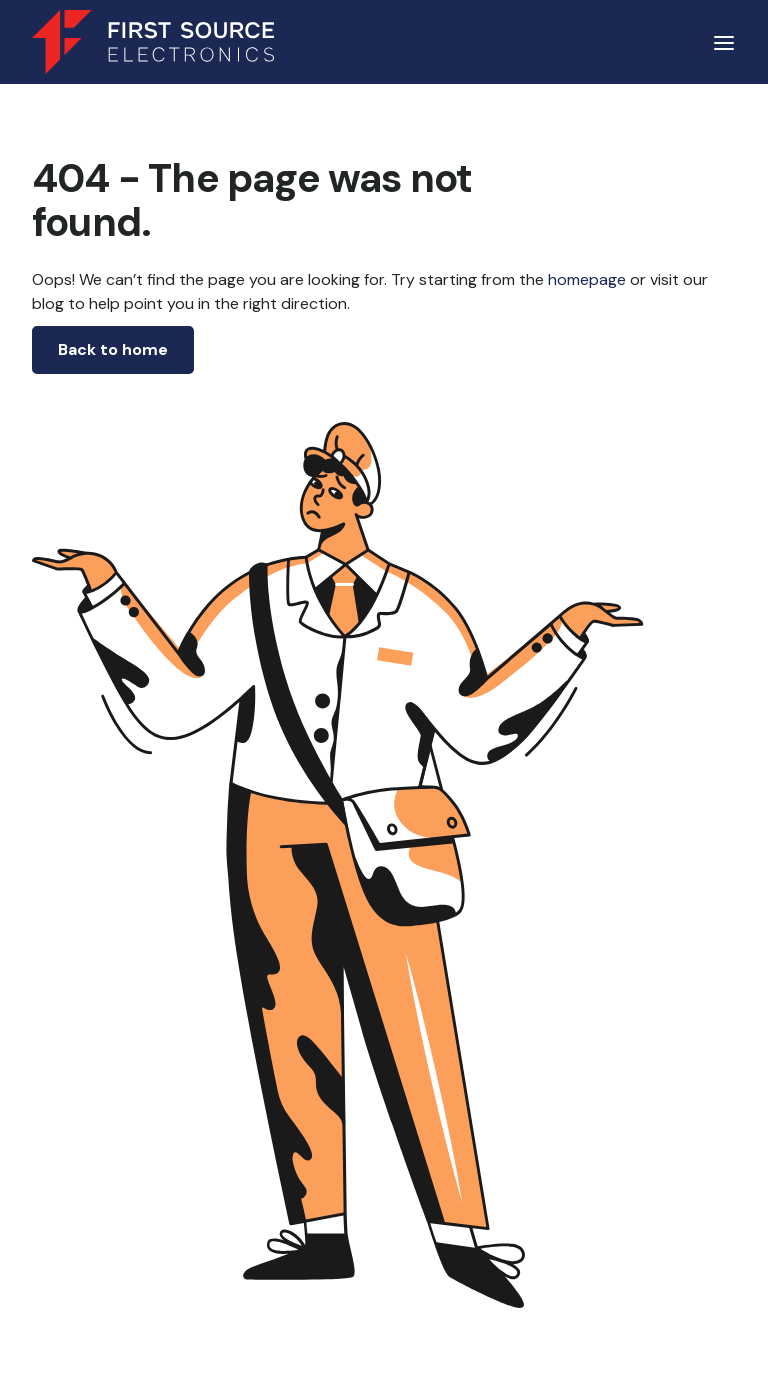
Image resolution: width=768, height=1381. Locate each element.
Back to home (113, 349)
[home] (153, 42)
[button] (724, 42)
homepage (585, 279)
